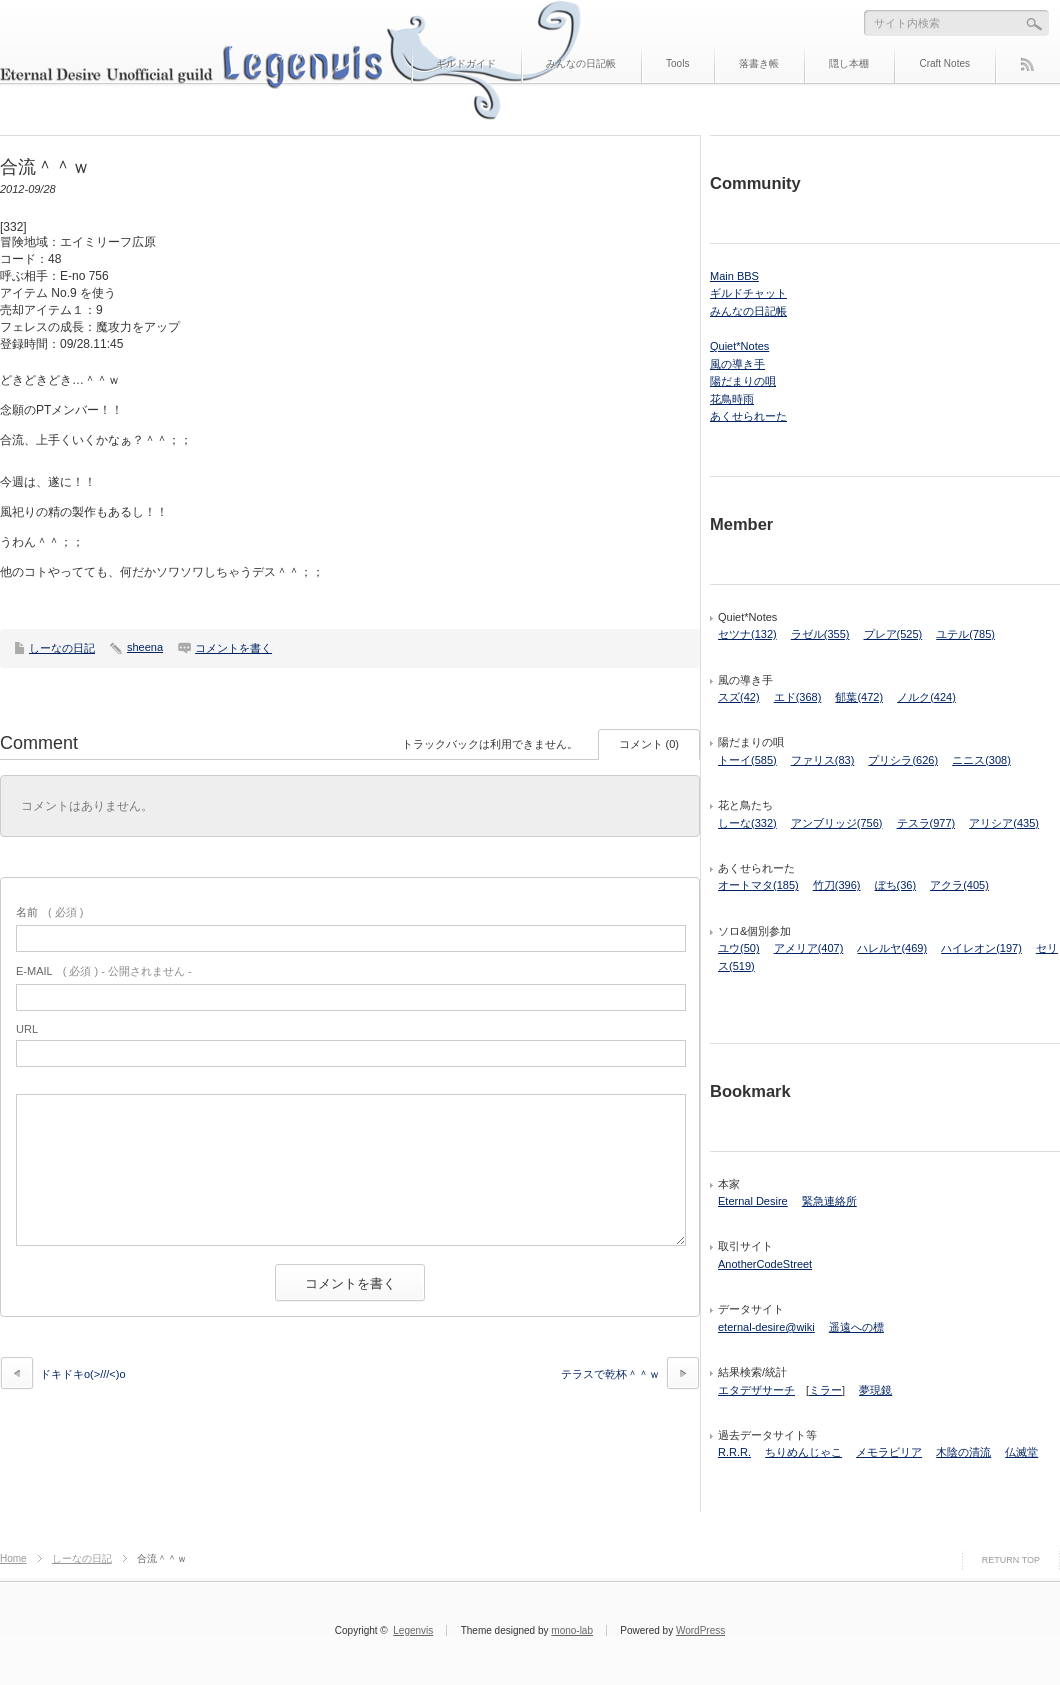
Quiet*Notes (739, 346)
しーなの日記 (62, 648)
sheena (145, 647)
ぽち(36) (896, 885)
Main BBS (734, 276)
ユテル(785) (965, 634)
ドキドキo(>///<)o (83, 1374)
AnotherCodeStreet (765, 1264)
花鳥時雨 (732, 399)
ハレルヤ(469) (892, 948)
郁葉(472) (859, 697)
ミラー (825, 1390)
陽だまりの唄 (743, 381)
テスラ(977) (926, 823)
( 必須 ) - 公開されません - (104, 971)
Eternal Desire (753, 1201)
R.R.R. (734, 1452)
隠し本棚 (849, 63)
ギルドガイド (466, 63)
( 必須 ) (49, 912)
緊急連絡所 (829, 1201)
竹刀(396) (837, 885)
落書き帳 (759, 63)
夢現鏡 (875, 1390)
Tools (677, 63)
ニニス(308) (981, 760)
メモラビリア (889, 1452)
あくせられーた (748, 416)
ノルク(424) (926, 697)
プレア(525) (893, 634)
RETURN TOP (1011, 1560)
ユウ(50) (739, 948)
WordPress (700, 1630)
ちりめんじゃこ (803, 1452)
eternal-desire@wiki (766, 1327)
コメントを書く (233, 648)
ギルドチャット (748, 293)
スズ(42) (739, 697)
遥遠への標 (856, 1327)
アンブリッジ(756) (837, 823)
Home (13, 1558)
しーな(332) (747, 823)
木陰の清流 (963, 1452)
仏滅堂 (1021, 1452)
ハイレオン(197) (981, 948)
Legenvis (413, 1630)
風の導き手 (737, 364)
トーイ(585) (747, 760)
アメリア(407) (809, 948)
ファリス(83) (823, 760)
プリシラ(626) (903, 760)
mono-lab (572, 1630)
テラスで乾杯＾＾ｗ (610, 1374)
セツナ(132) (747, 634)
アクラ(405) (959, 885)
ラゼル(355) (820, 634)
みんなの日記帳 (581, 63)
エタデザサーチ (756, 1390)
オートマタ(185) (758, 885)
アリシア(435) (1004, 823)
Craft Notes (944, 63)
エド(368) (798, 697)
